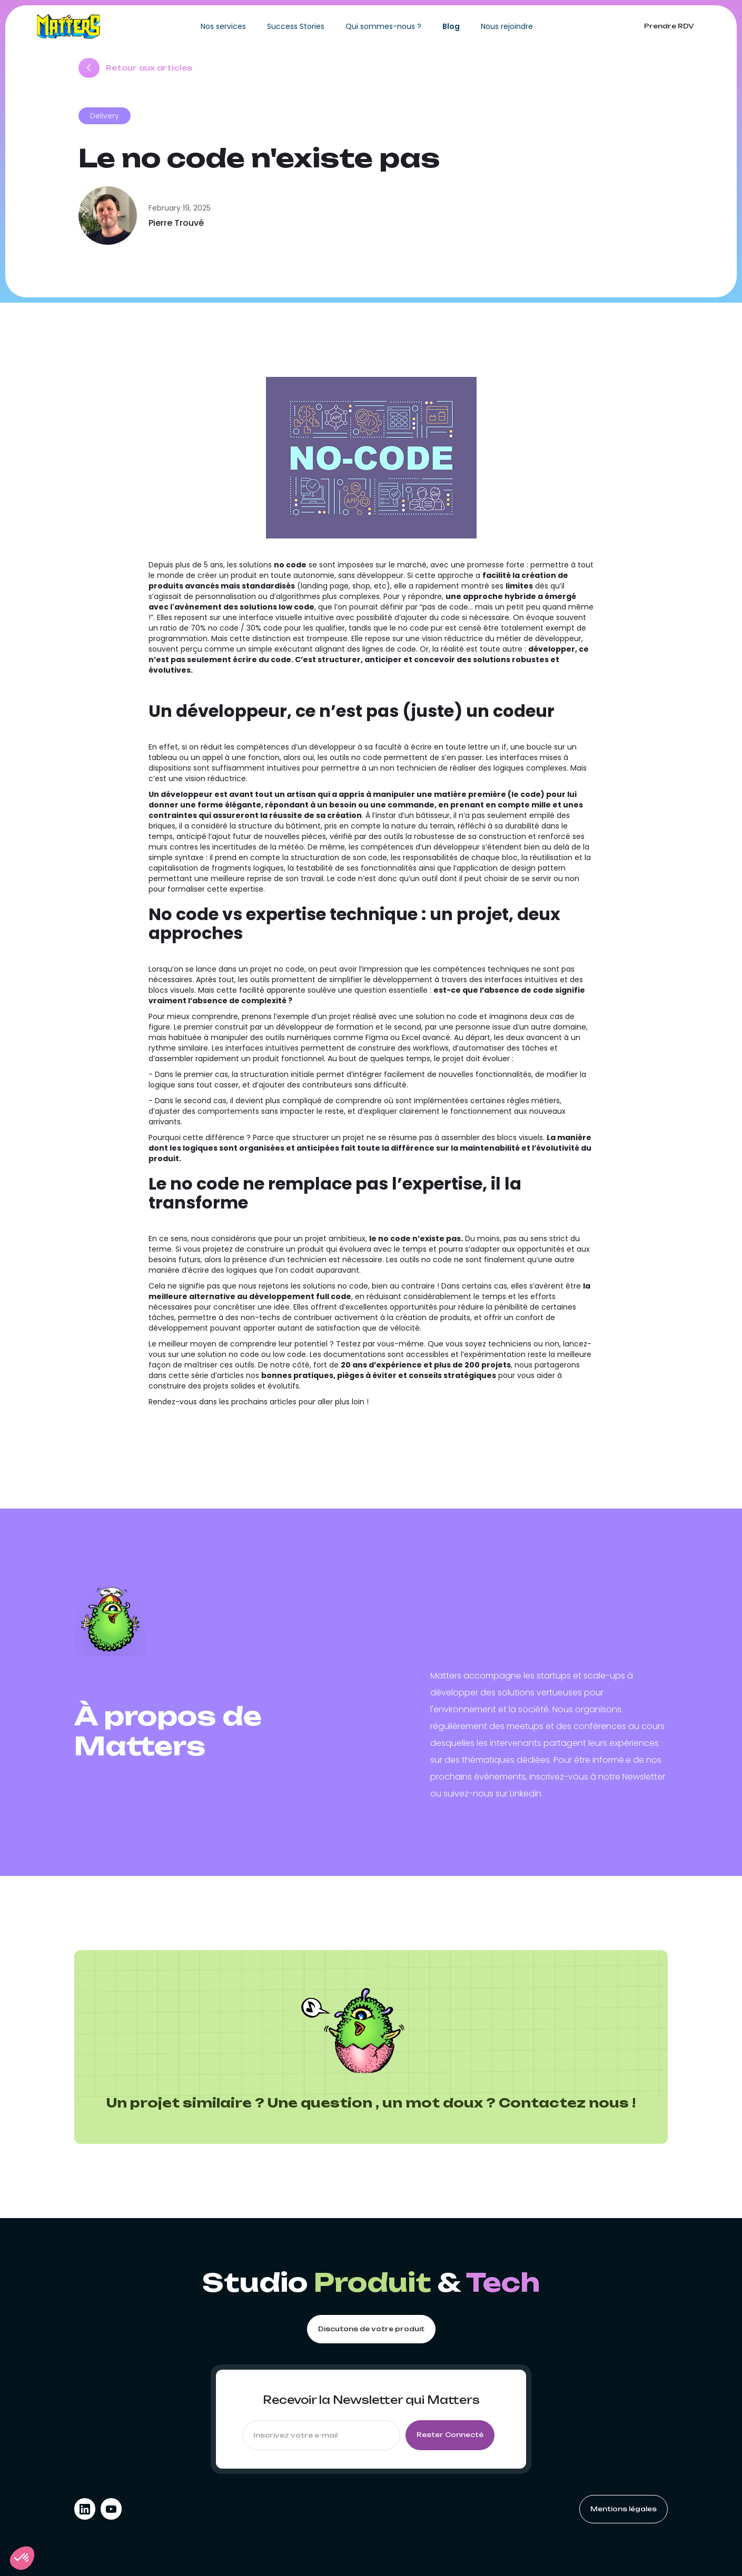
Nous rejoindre (507, 26)
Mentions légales (623, 2509)
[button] (22, 2558)
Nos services (223, 26)
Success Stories (295, 26)
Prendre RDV (669, 26)
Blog (451, 26)
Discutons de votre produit (371, 2329)
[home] (68, 26)
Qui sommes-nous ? (383, 26)
